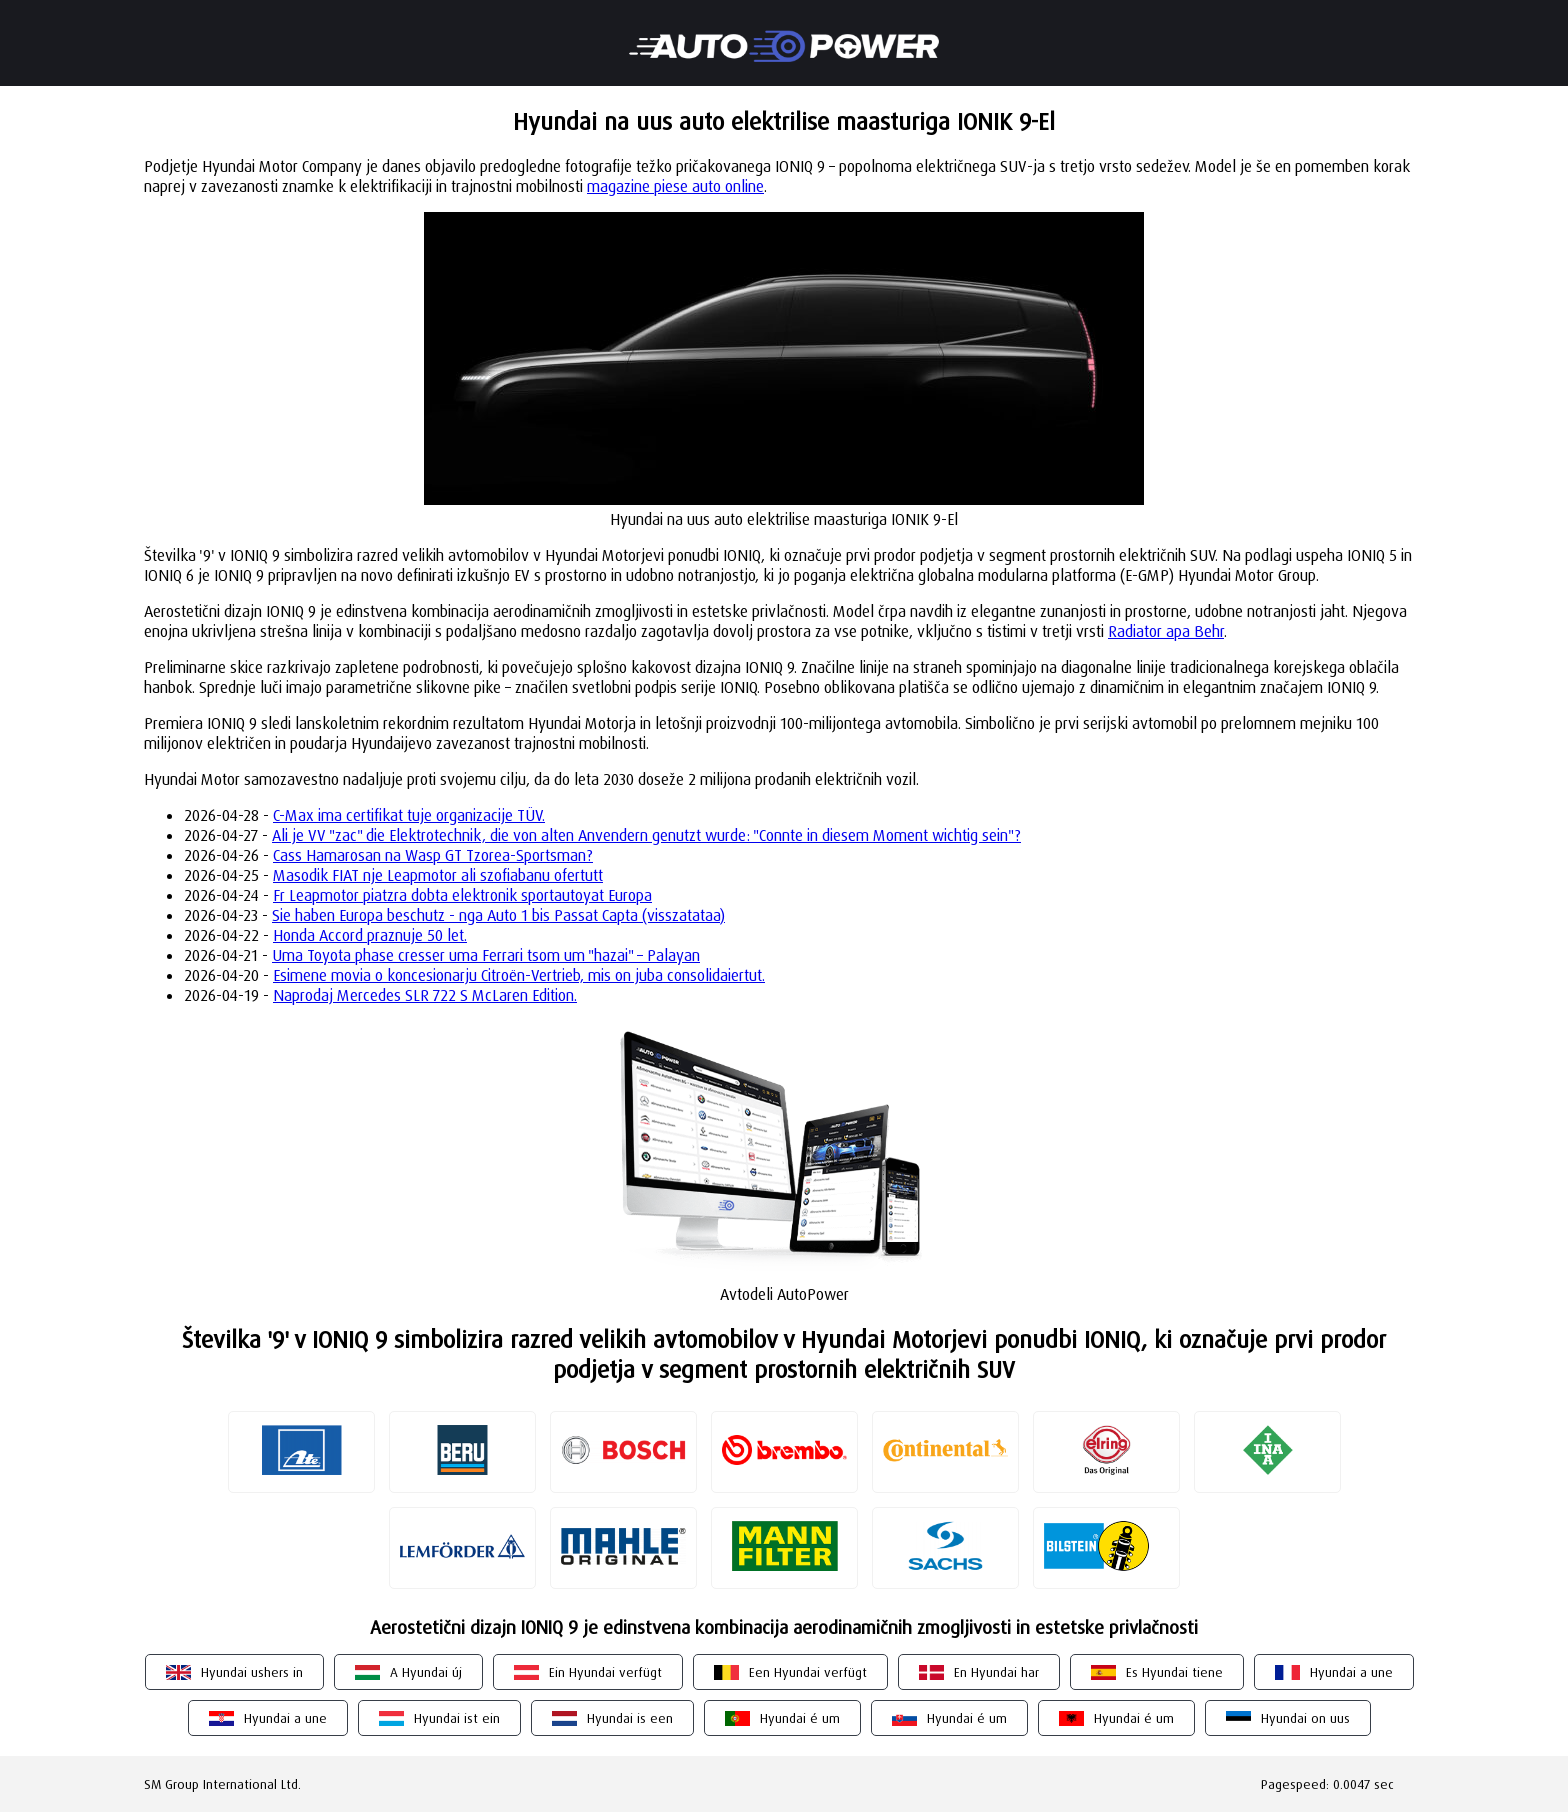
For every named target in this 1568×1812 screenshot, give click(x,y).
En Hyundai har (996, 1672)
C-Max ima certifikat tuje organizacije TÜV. (409, 815)
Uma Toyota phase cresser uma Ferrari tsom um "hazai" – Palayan (486, 955)
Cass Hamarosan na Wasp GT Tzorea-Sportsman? (433, 855)
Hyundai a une (1351, 1672)
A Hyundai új (426, 1672)
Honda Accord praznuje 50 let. (370, 935)
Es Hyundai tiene (1174, 1672)
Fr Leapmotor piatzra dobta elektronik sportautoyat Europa (462, 895)
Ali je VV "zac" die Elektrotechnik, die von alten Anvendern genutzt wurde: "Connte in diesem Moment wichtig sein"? (646, 835)
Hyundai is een (630, 1718)
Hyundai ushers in (252, 1672)
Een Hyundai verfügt (808, 1672)
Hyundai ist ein (457, 1718)
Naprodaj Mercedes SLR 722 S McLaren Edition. (425, 995)
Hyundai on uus (1305, 1718)
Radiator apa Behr (1166, 631)
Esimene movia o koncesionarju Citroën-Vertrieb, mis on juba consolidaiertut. (519, 975)
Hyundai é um (800, 1718)
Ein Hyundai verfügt (605, 1672)
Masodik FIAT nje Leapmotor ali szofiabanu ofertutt (438, 875)
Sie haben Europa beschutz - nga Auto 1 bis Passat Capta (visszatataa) (498, 915)
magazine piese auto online (675, 186)
